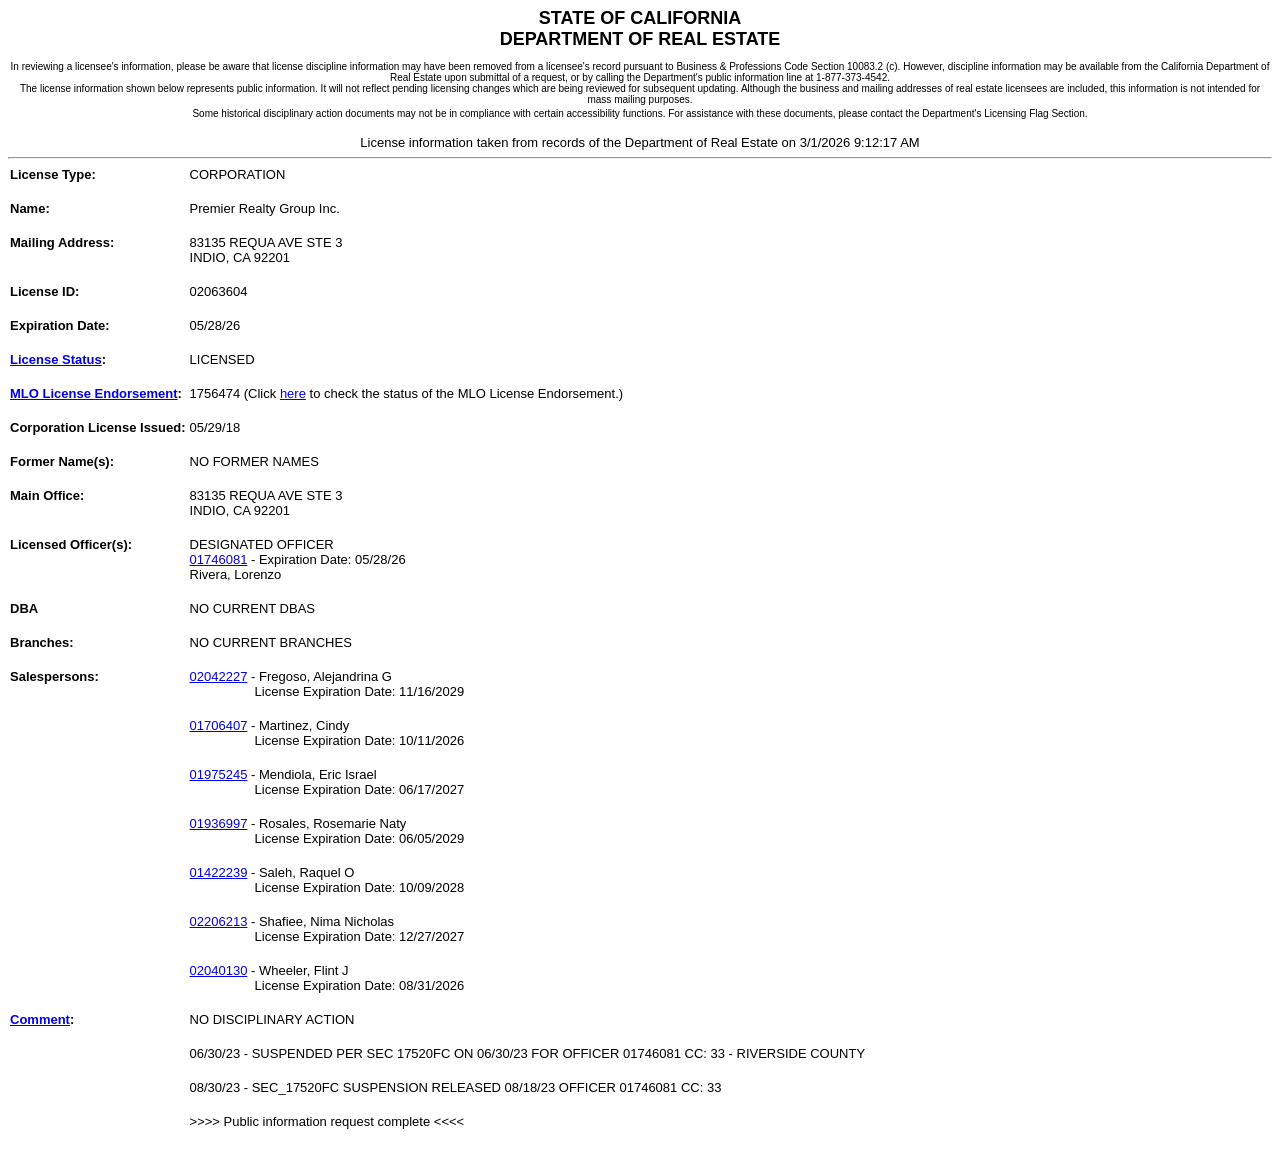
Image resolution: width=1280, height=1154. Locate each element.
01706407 (219, 725)
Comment (40, 1019)
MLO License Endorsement (94, 393)
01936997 (219, 823)
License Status (56, 359)
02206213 (219, 921)
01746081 (219, 559)
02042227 (219, 676)
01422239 (219, 872)
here (293, 393)
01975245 (219, 774)
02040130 (219, 970)
